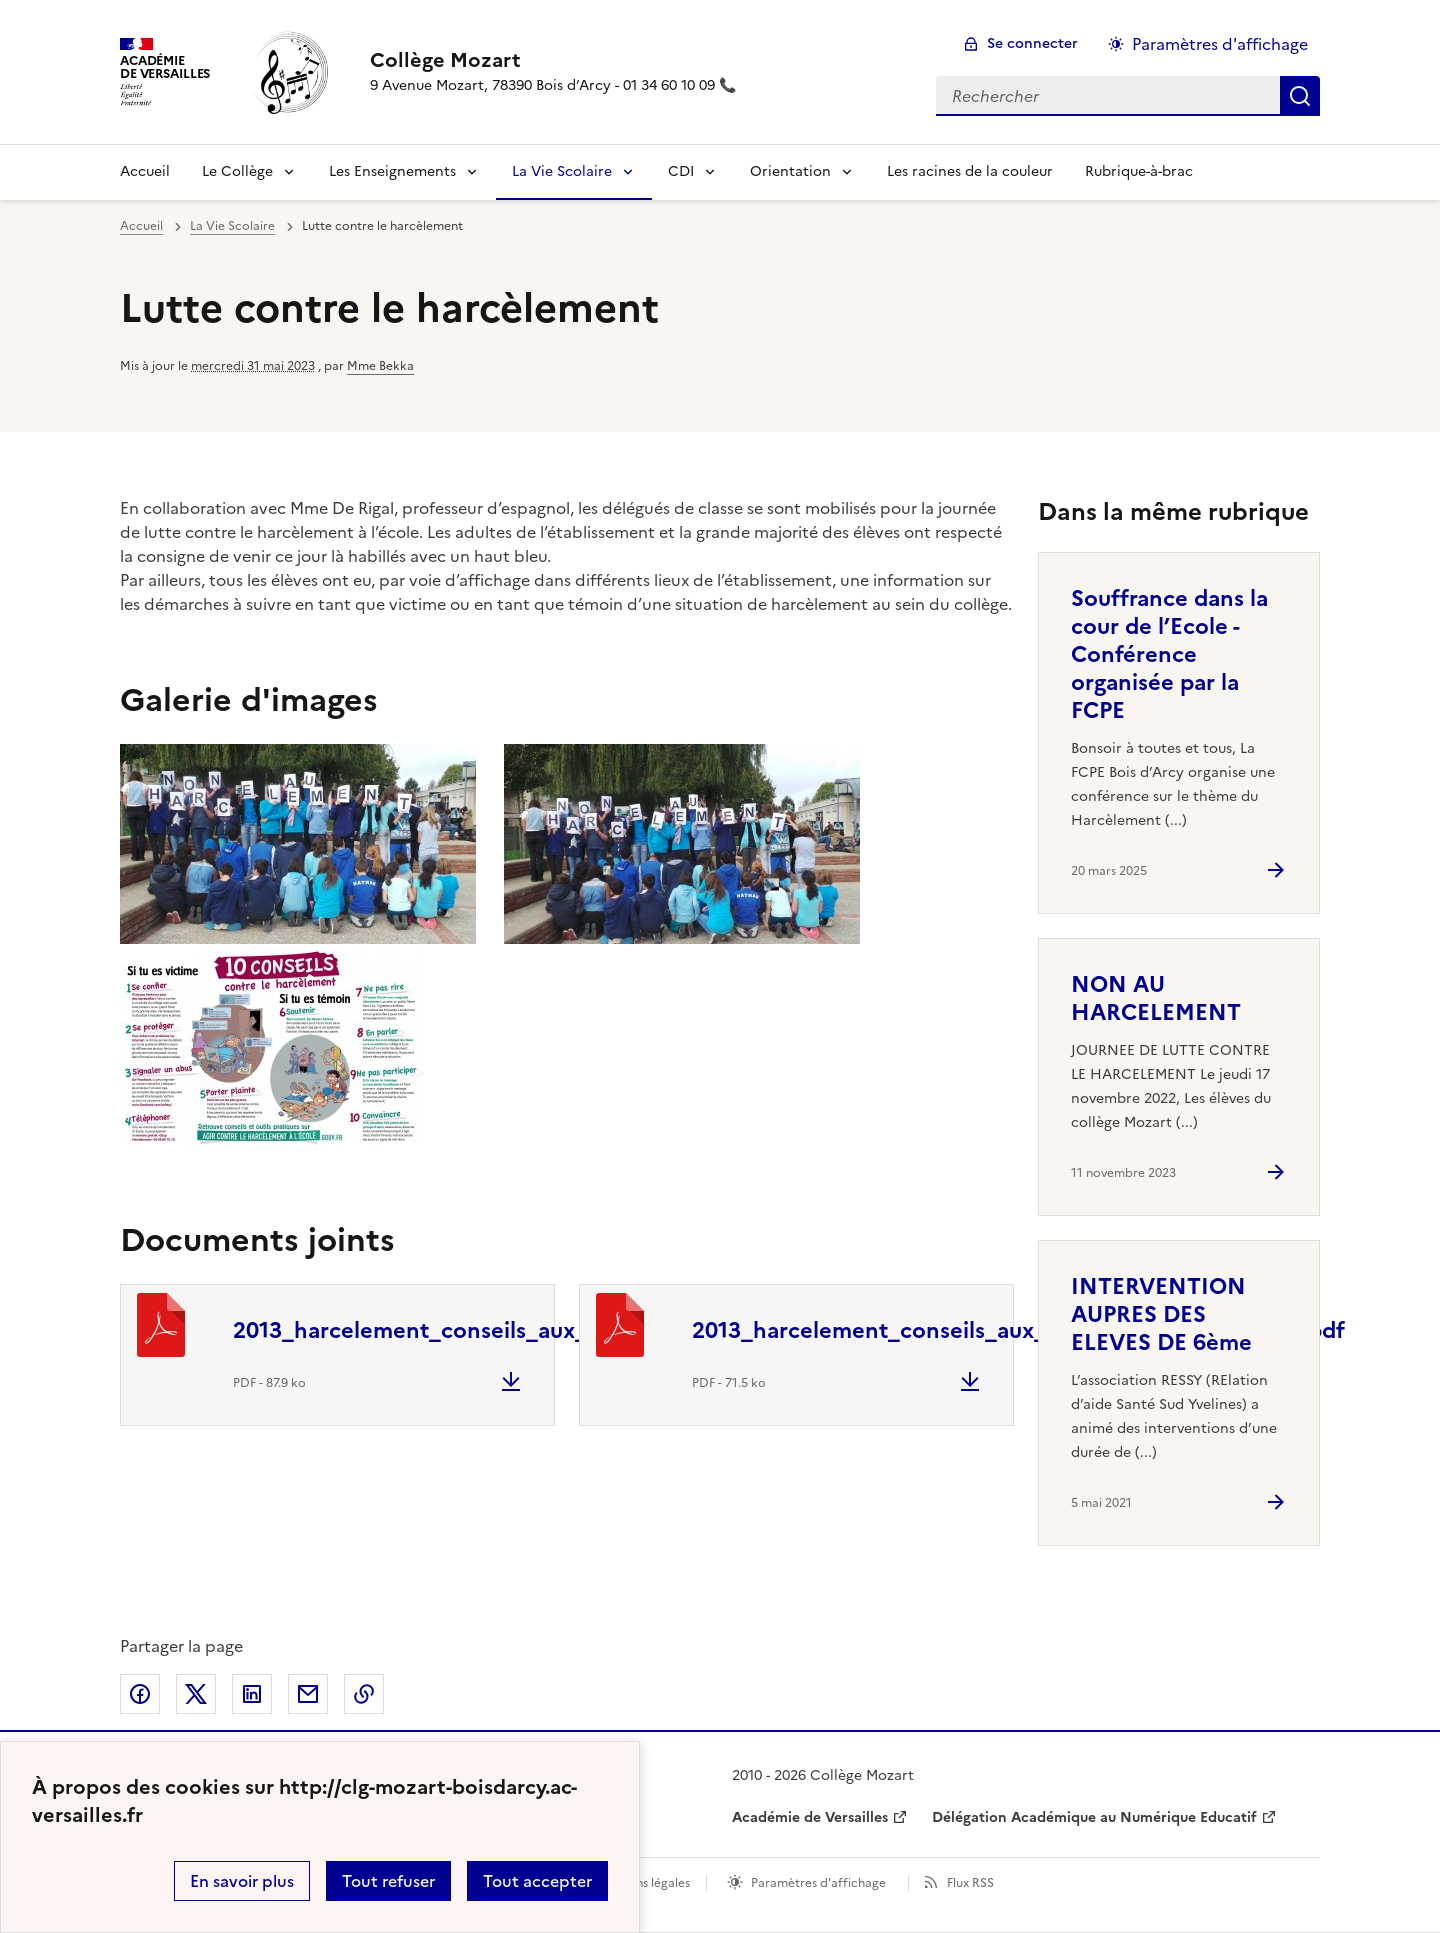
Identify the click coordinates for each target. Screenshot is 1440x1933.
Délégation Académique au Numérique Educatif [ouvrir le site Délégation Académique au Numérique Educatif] (1094, 1817)
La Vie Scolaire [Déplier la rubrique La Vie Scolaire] (562, 171)
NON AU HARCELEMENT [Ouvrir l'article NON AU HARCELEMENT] (1156, 998)
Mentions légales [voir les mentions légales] (642, 1883)
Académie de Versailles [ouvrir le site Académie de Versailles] (810, 1817)
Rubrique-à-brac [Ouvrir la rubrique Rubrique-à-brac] (1139, 171)
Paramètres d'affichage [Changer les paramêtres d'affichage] (1220, 44)
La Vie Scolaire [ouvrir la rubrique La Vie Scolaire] (232, 226)
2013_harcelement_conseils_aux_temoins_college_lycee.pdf (552, 1330)
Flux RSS (970, 1883)
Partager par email (308, 1694)
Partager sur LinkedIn (252, 1694)
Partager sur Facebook (140, 1694)
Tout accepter (537, 1881)
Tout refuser (388, 1881)
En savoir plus (242, 1881)
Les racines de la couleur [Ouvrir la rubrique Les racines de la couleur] (970, 171)
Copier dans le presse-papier (364, 1694)
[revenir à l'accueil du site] (553, 60)
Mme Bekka (380, 366)
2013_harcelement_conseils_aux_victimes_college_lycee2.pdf (1018, 1330)
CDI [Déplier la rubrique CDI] (681, 171)
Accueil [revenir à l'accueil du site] (145, 171)
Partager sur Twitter (196, 1694)
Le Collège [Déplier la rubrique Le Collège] (237, 171)
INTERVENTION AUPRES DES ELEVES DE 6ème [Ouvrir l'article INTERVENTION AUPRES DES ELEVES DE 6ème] (1161, 1314)
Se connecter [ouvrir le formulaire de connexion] (1032, 43)
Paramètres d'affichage (818, 1883)
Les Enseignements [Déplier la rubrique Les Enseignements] (392, 171)
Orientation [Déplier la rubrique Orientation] (790, 171)
